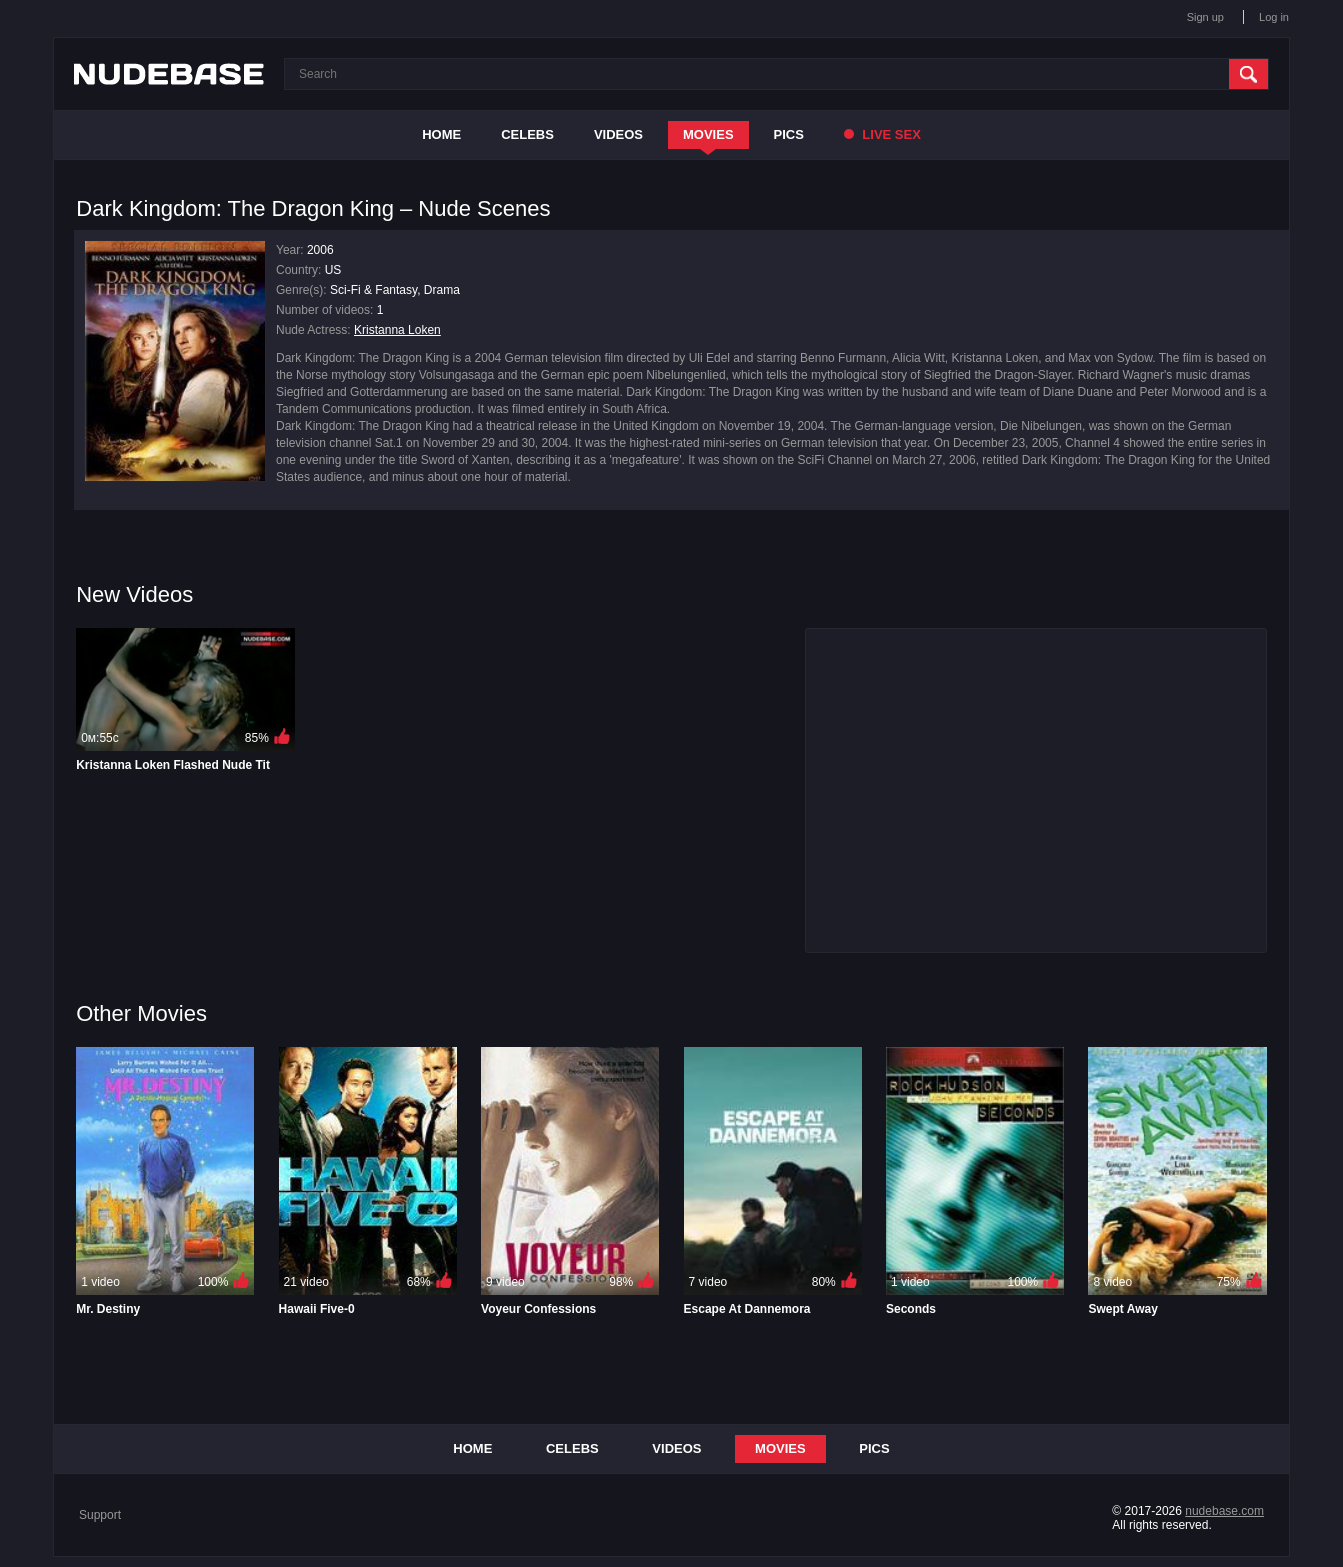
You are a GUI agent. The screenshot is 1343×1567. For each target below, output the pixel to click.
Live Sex (882, 134)
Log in (1274, 17)
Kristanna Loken (397, 330)
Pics (789, 134)
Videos (618, 134)
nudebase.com (1224, 1511)
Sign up (1205, 17)
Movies (708, 134)
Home (441, 134)
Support (100, 1515)
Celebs (527, 134)
